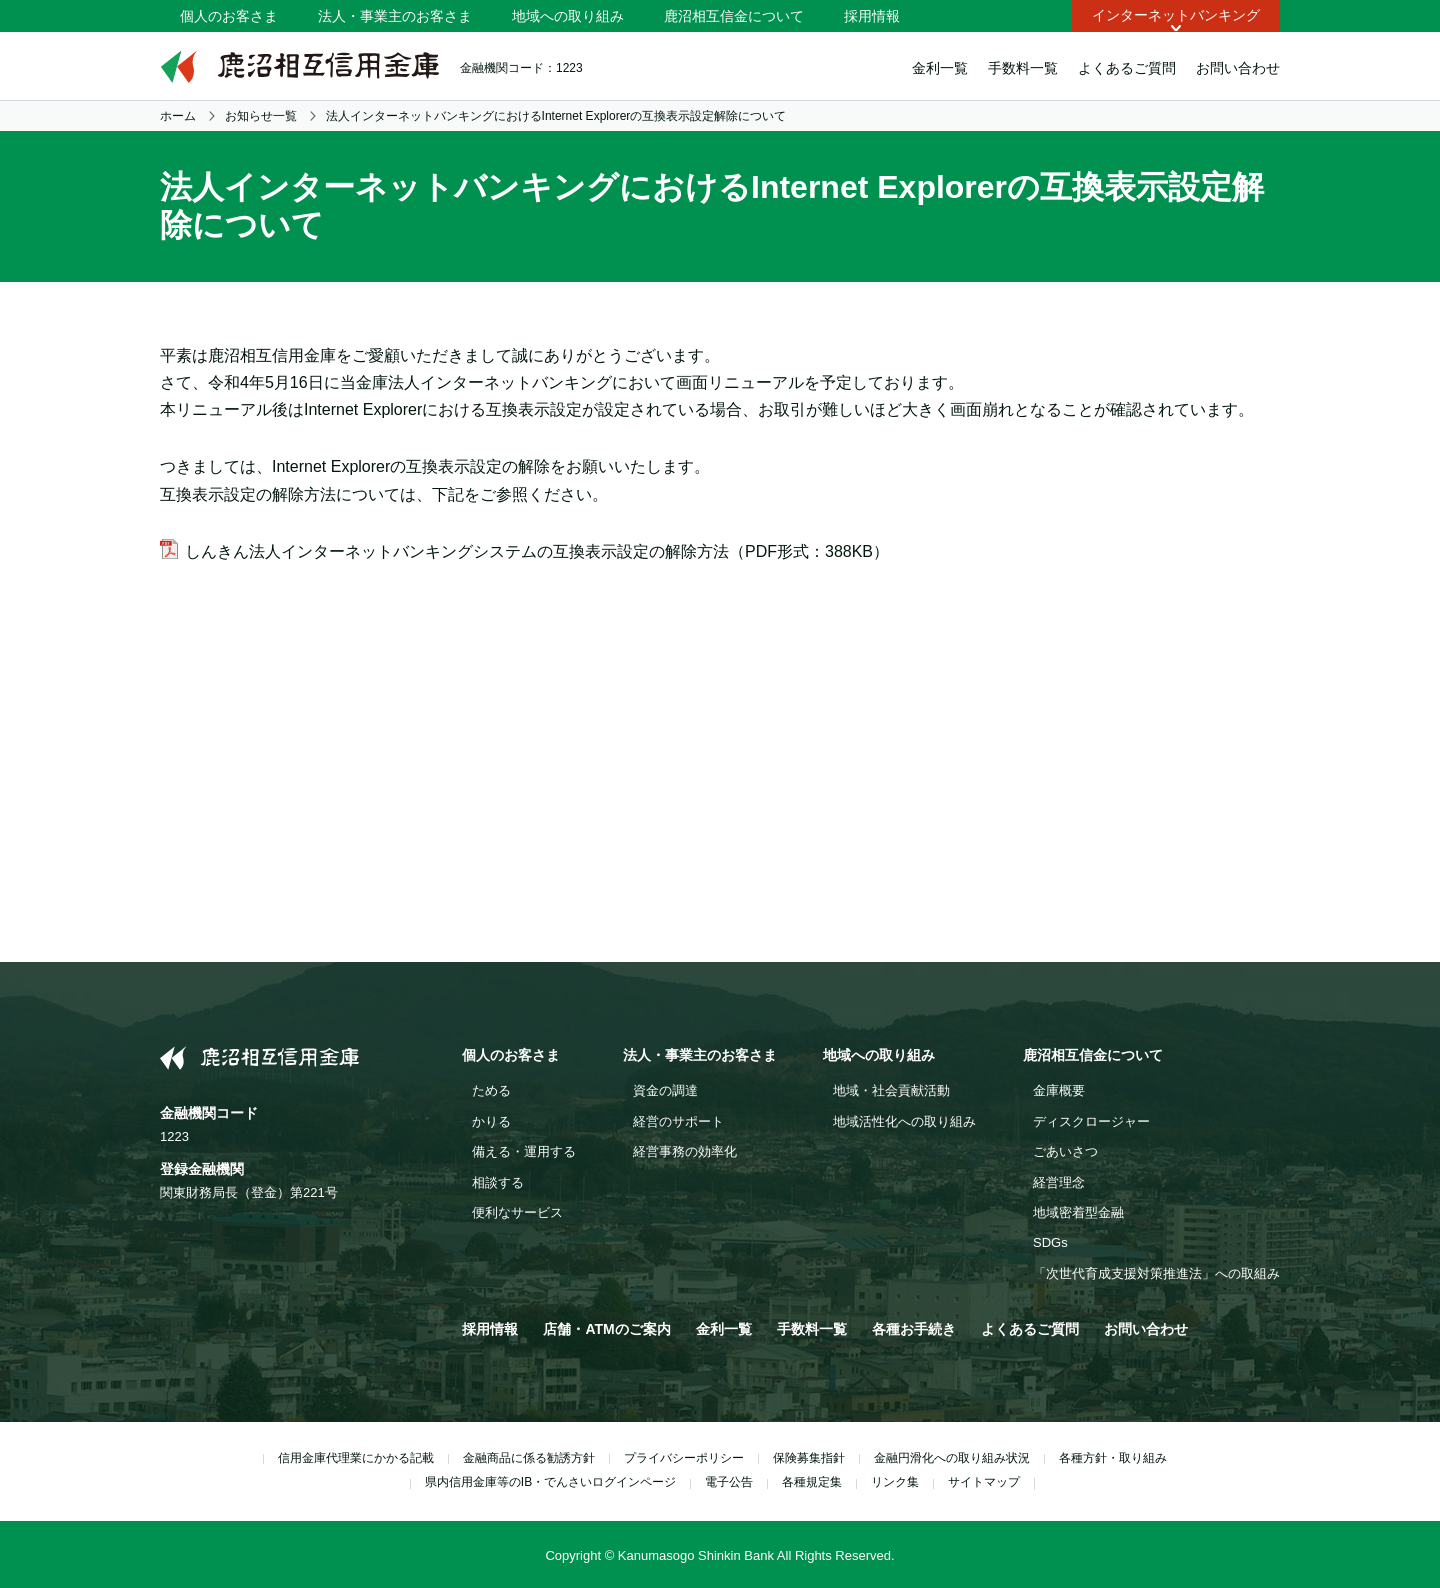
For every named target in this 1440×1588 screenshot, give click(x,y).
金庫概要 (1059, 1090)
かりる (491, 1121)
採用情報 (872, 16)
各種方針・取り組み (1113, 1458)
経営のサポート (678, 1121)
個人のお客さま (229, 16)
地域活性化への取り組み (904, 1121)
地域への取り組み (568, 16)
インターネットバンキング (1176, 15)
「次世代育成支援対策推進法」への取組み (1156, 1273)
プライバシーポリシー (684, 1458)
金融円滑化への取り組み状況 (952, 1458)
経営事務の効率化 (685, 1151)
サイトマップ (984, 1482)
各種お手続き (914, 1329)
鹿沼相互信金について (734, 16)
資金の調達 (665, 1090)
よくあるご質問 (1127, 68)
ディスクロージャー (1091, 1121)
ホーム (178, 116)
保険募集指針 (809, 1458)
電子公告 (729, 1482)
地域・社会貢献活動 (891, 1090)
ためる (491, 1090)
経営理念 (1059, 1182)
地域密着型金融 (1078, 1212)
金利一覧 (940, 68)
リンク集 (895, 1482)
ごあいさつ (1065, 1151)
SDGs (1050, 1242)
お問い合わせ (1238, 68)
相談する (498, 1182)
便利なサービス (517, 1212)
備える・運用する (524, 1151)
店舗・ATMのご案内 (606, 1329)
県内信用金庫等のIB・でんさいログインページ (550, 1482)
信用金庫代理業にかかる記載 (356, 1458)
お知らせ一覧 (261, 116)
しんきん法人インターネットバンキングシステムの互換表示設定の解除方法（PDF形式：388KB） (537, 551)
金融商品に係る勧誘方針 (529, 1458)
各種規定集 (812, 1482)
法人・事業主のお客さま (395, 16)
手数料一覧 (1023, 68)
